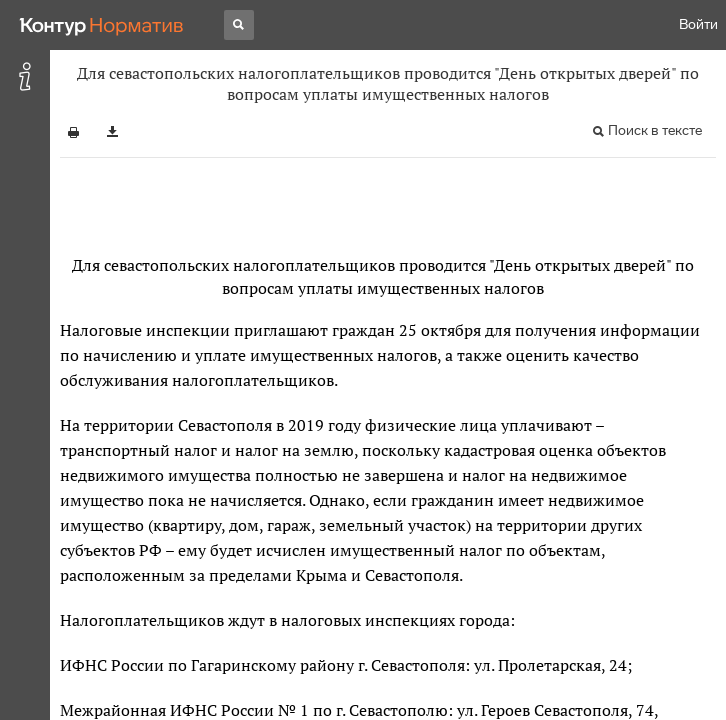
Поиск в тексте (655, 130)
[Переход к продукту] (102, 25)
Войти (698, 24)
